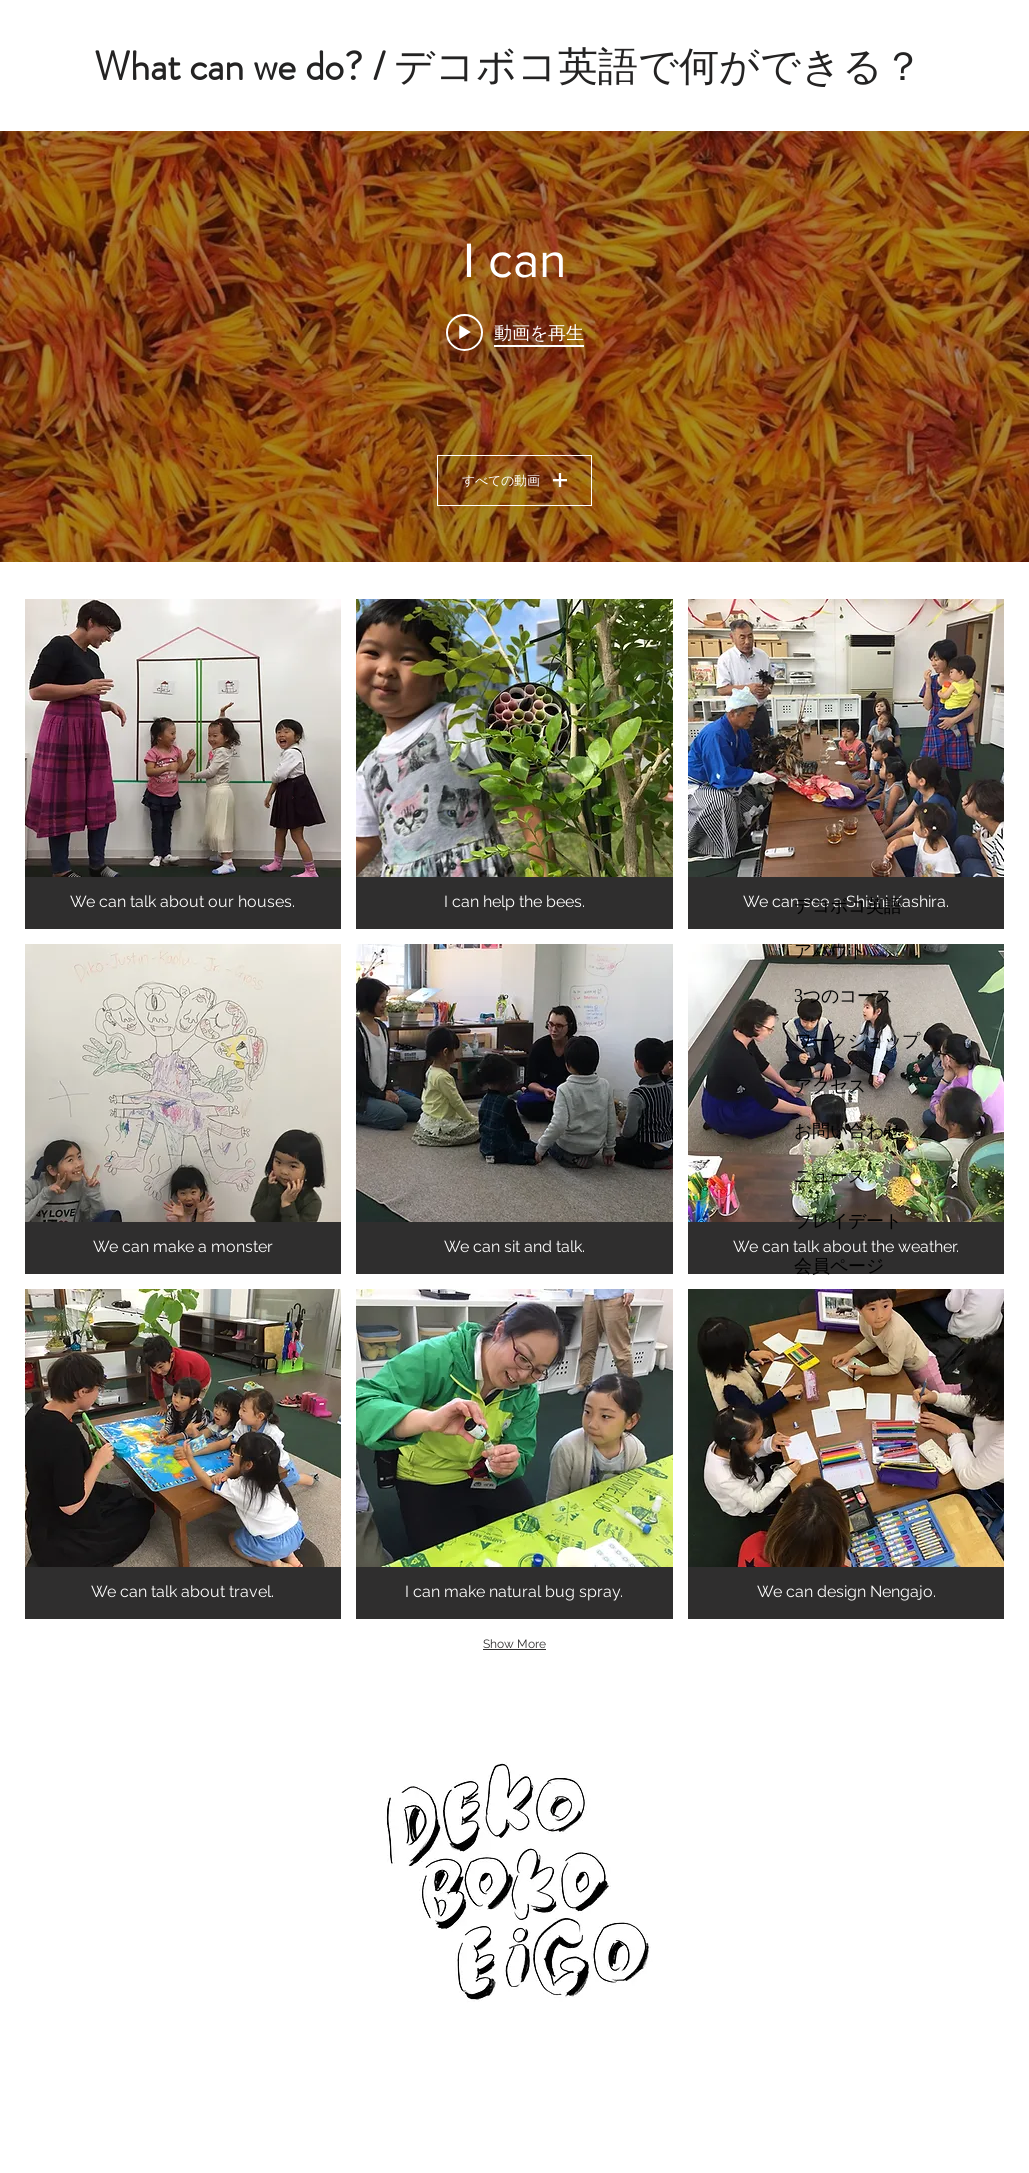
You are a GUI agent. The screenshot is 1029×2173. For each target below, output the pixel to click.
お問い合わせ (848, 1131)
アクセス (830, 1086)
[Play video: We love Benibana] (515, 332)
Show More (514, 1644)
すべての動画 (514, 480)
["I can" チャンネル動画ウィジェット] (514, 346)
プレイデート (848, 1221)
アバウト (830, 951)
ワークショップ (857, 1041)
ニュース (830, 1176)
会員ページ (839, 1266)
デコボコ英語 (848, 906)
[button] (183, 764)
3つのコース (843, 996)
